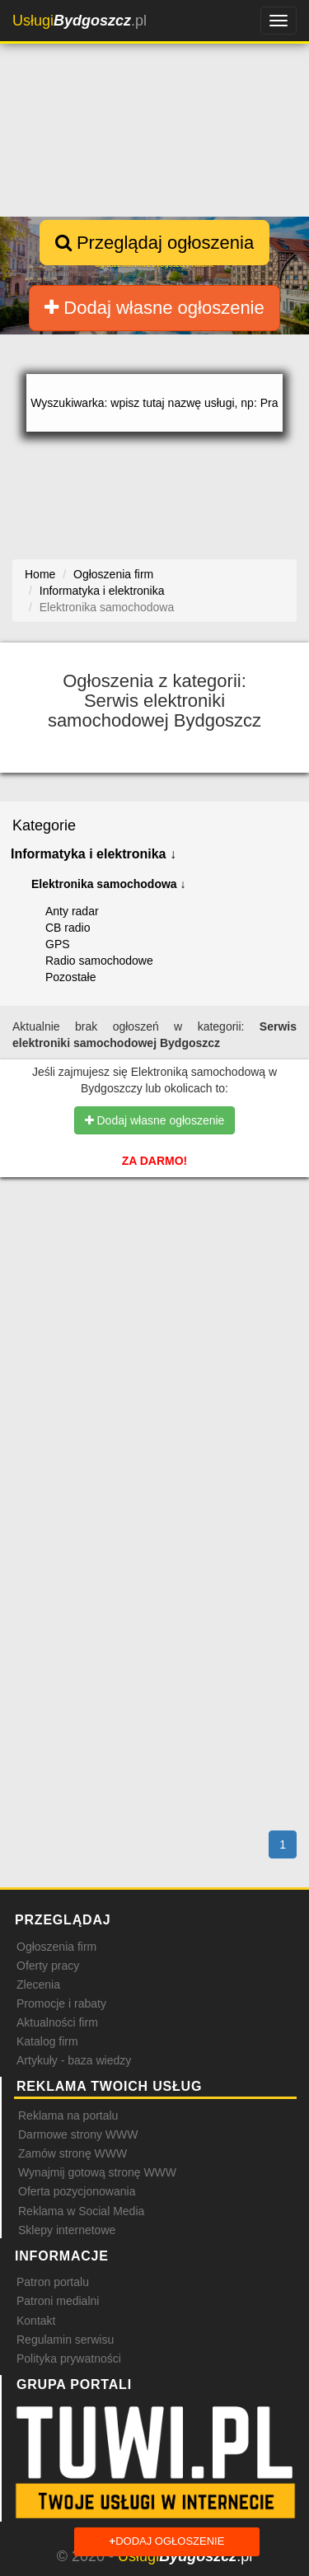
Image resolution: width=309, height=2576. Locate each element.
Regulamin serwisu (65, 2339)
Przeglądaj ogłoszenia (154, 242)
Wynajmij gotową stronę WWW (97, 2172)
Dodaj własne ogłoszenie (154, 307)
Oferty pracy (47, 1965)
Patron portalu (52, 2281)
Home (40, 574)
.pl (79, 20)
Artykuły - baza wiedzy (73, 2060)
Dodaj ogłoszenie (167, 2542)
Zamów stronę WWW (72, 2153)
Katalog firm (47, 2041)
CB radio (67, 927)
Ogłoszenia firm (56, 1946)
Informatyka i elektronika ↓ (93, 854)
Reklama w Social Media (81, 2211)
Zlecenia (38, 1984)
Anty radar (72, 911)
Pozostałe (70, 977)
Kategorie (44, 825)
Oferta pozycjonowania (76, 2191)
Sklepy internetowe (66, 2230)
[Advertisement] (154, 1293)
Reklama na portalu (68, 2115)
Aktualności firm (57, 2022)
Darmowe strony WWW (78, 2134)
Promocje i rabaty (61, 2003)
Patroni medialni (57, 2300)
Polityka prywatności (68, 2358)
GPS (57, 944)
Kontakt (35, 2320)
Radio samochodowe (99, 960)
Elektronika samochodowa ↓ (108, 884)
